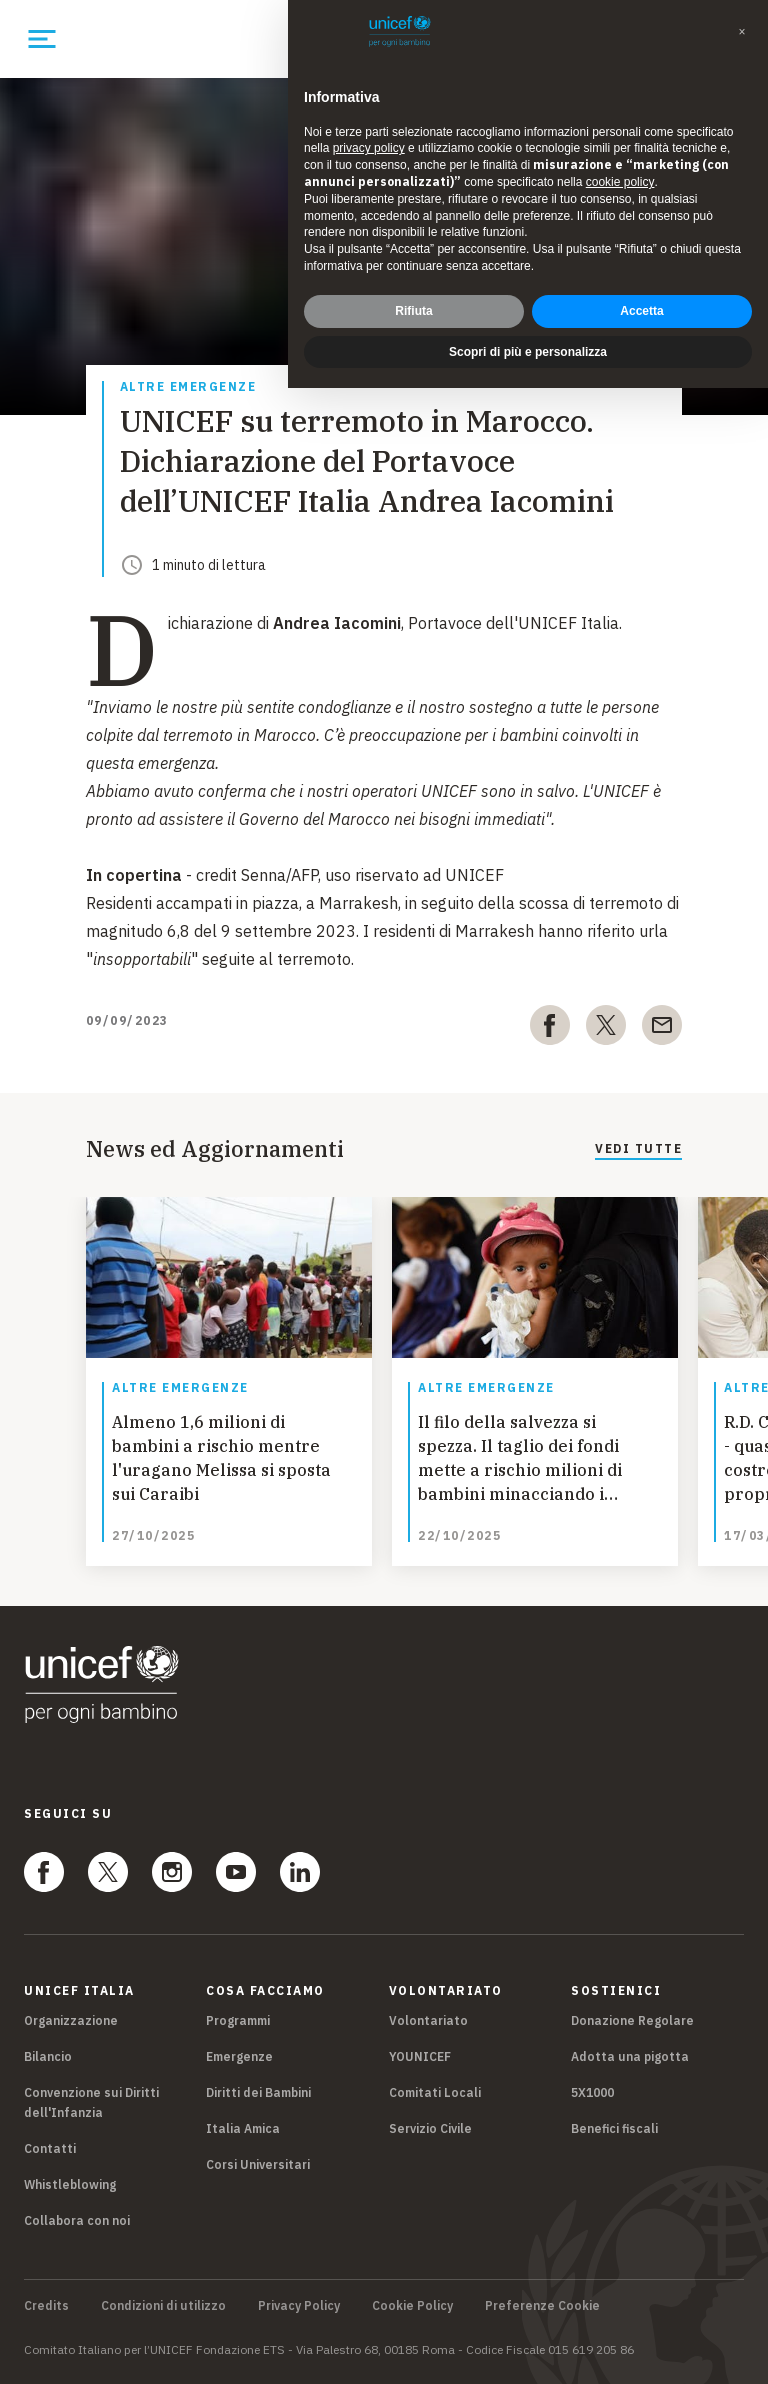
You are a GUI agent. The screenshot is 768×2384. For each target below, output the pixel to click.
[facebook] (550, 1029)
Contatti (50, 2148)
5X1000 (592, 2092)
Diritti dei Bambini (258, 2092)
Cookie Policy (412, 2306)
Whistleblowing (70, 2184)
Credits (46, 2306)
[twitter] (606, 1029)
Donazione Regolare (632, 2020)
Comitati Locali (435, 2092)
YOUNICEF (420, 2056)
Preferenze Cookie (542, 2306)
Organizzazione (71, 2020)
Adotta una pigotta (630, 2056)
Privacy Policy (299, 2306)
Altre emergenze (188, 387)
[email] (662, 1029)
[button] (742, 32)
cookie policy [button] (620, 182)
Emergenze (239, 2056)
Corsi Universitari (258, 2164)
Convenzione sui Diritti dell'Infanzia (91, 2102)
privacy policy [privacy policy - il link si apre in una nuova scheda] (369, 148)
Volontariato (428, 2020)
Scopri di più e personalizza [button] (528, 352)
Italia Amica (243, 2128)
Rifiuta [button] (413, 311)
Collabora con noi (77, 2220)
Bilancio (48, 2056)
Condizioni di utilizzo (163, 2306)
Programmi (238, 2020)
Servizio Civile (430, 2128)
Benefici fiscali (614, 2128)
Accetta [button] (641, 311)
